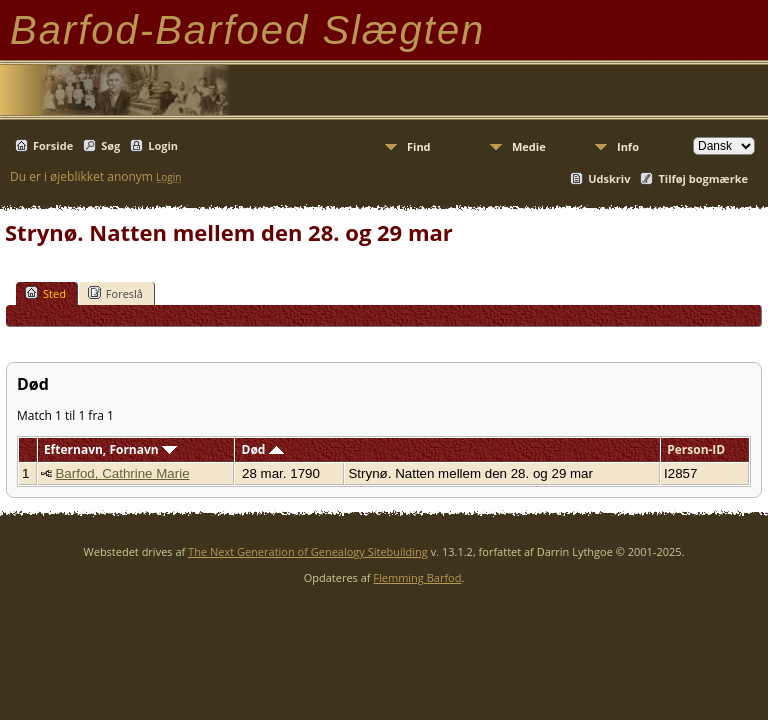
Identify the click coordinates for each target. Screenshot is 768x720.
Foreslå (115, 293)
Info (628, 146)
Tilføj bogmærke (703, 178)
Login (163, 145)
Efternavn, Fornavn (110, 449)
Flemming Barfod (417, 577)
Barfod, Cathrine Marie (122, 473)
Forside (53, 145)
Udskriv (609, 178)
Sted (45, 293)
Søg (110, 145)
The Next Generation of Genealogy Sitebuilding (308, 551)
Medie (529, 146)
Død (263, 449)
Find (419, 146)
